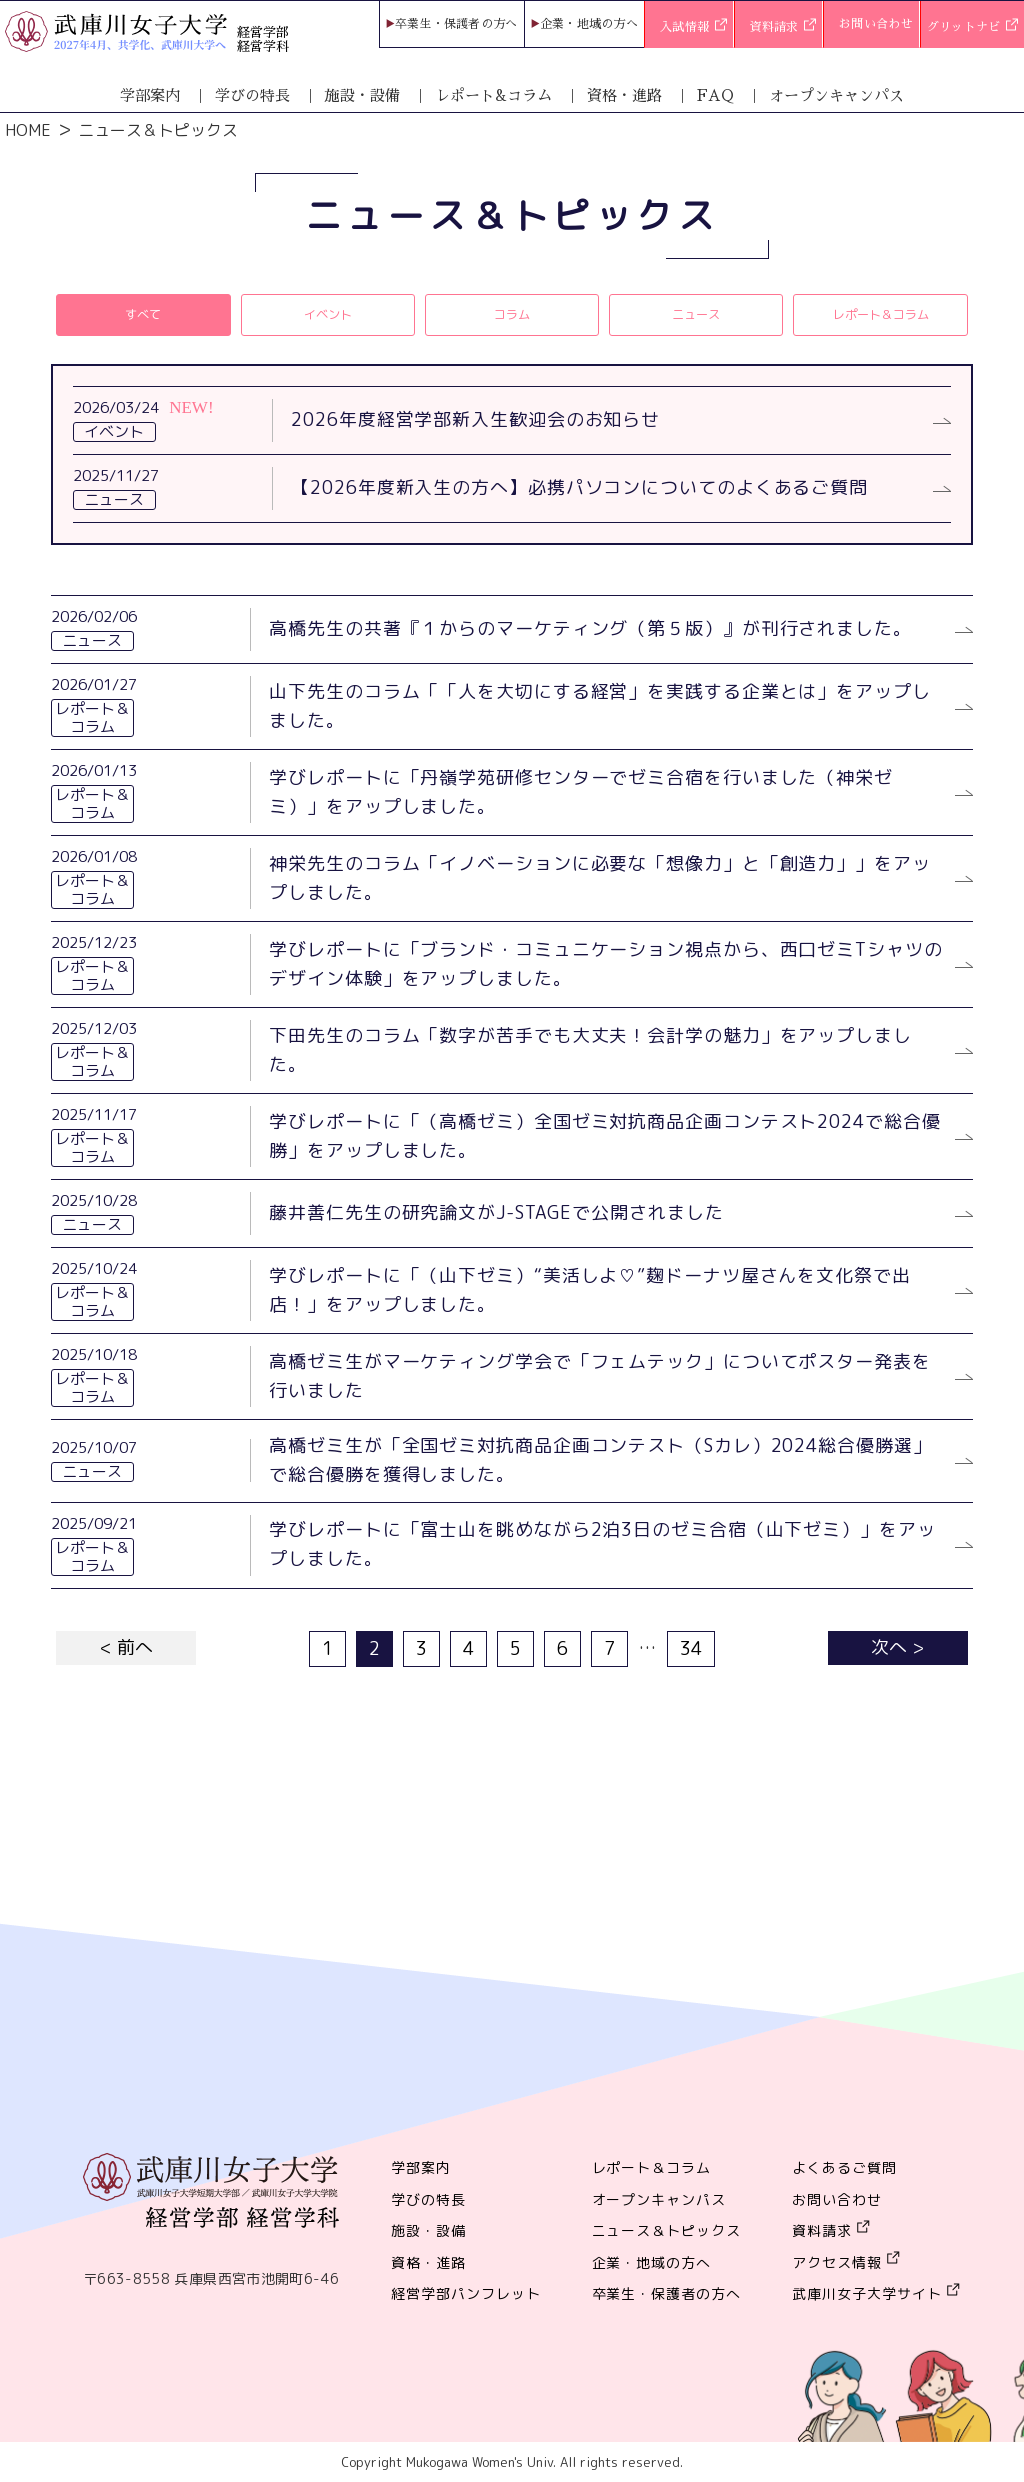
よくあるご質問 (844, 2167)
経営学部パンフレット (466, 2293)
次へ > (897, 1647)
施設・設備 (362, 95)
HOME (28, 130)
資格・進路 (624, 95)
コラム (512, 314)
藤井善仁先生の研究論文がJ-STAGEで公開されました (496, 1212)
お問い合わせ (876, 24)
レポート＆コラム (881, 314)
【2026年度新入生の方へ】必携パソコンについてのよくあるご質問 (579, 487)
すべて (143, 314)
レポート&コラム (493, 95)
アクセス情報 (837, 2262)
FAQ (715, 95)
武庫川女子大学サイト (867, 2293)
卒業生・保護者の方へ (456, 24)
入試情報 (693, 27)
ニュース (696, 314)
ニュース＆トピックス (667, 2230)
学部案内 (150, 95)
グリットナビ (972, 27)
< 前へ (126, 1647)
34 (691, 1648)
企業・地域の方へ (589, 24)
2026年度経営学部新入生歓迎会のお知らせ (475, 419)
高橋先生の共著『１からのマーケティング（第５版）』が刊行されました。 (590, 628)
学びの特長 (252, 95)
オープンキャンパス (836, 95)
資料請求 (783, 27)
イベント (328, 314)
